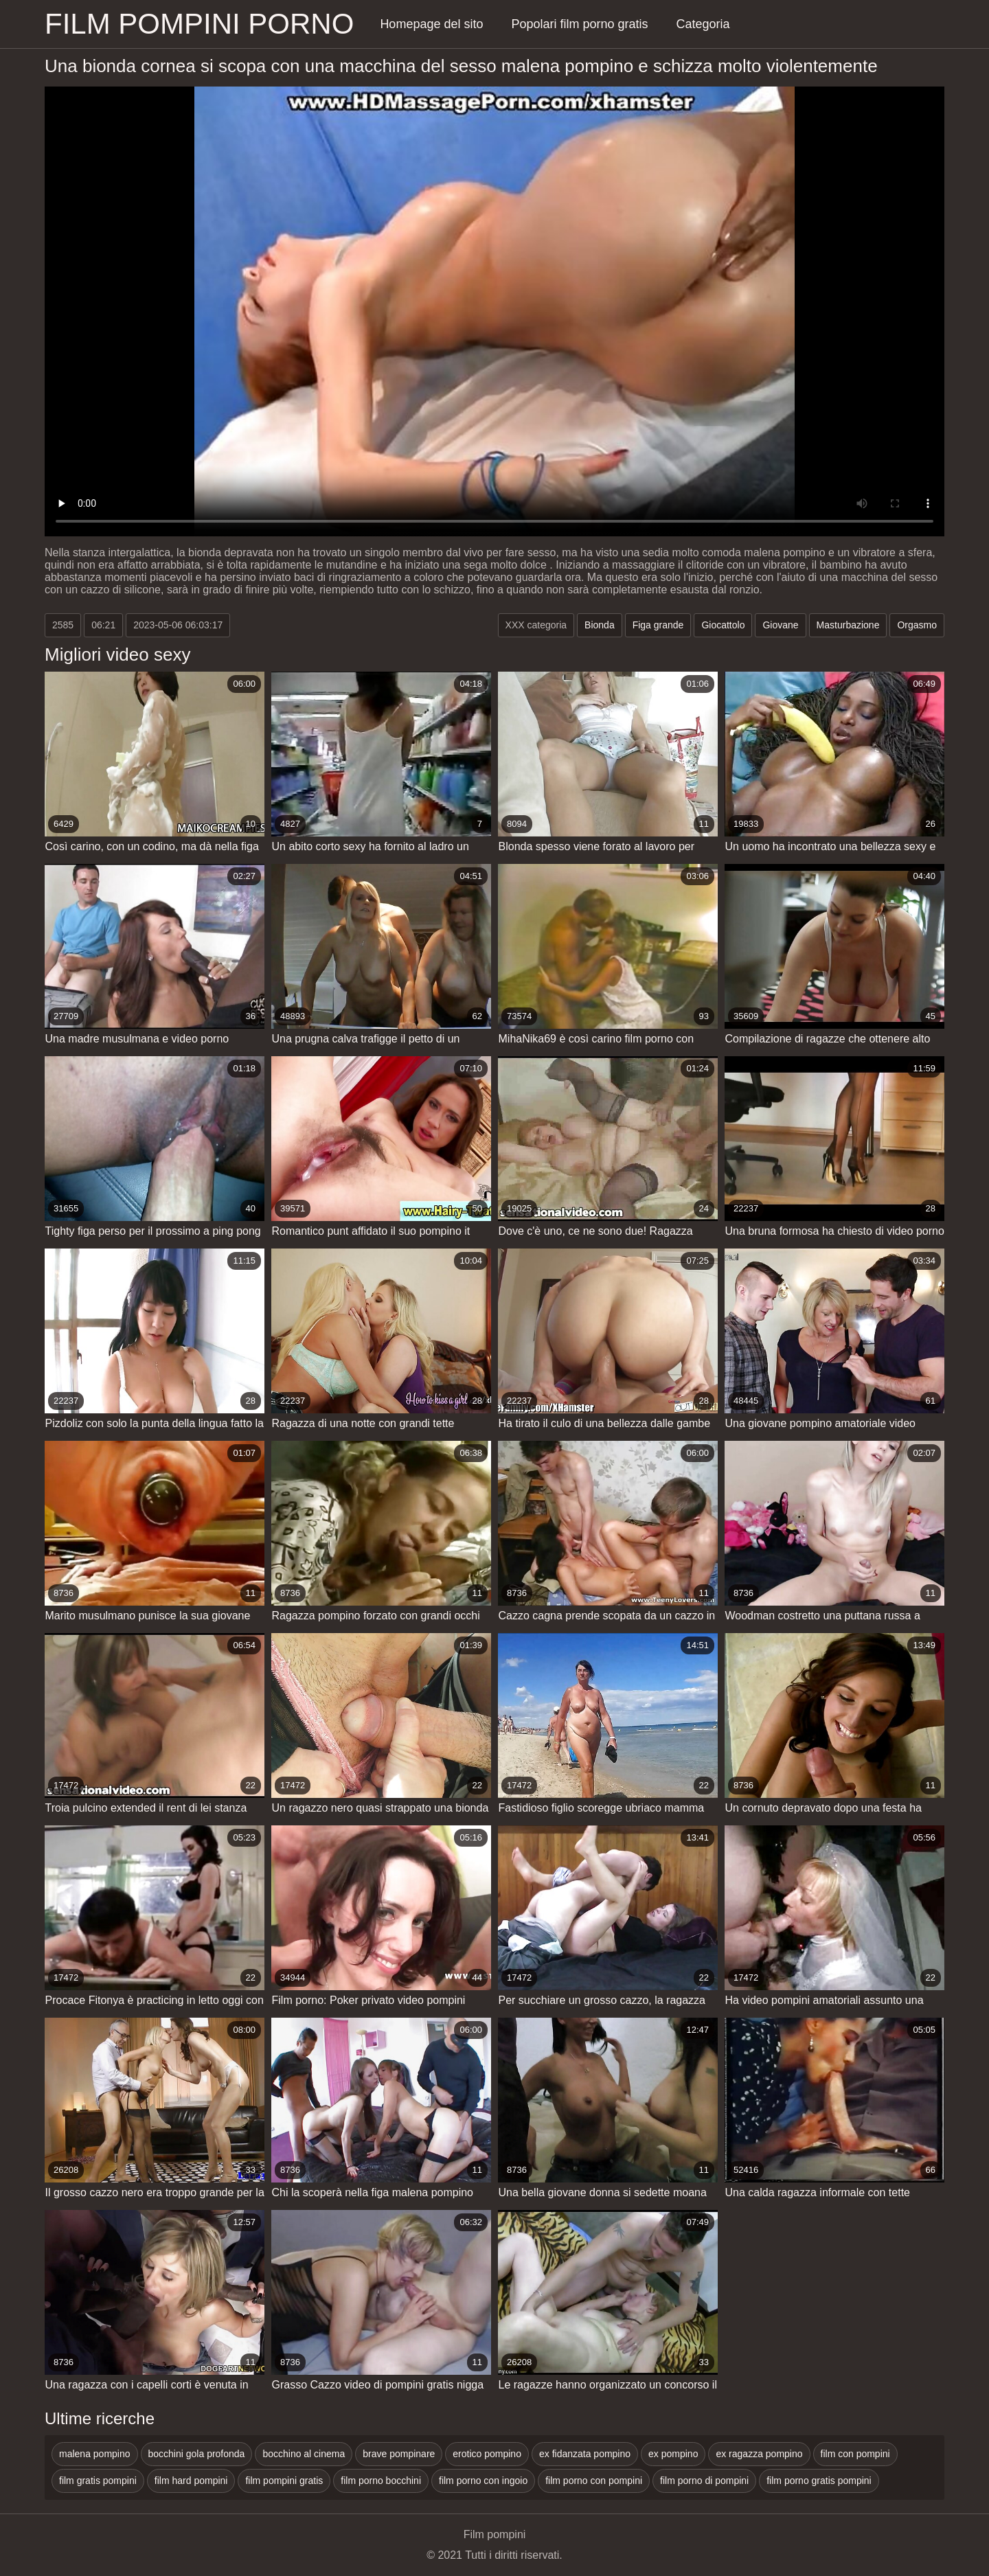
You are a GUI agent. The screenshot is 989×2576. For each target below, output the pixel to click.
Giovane (780, 624)
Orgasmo (917, 624)
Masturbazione (848, 624)
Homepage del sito (431, 24)
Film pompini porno (199, 24)
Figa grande (658, 624)
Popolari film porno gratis (579, 24)
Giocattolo (722, 624)
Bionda (599, 624)
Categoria (703, 24)
